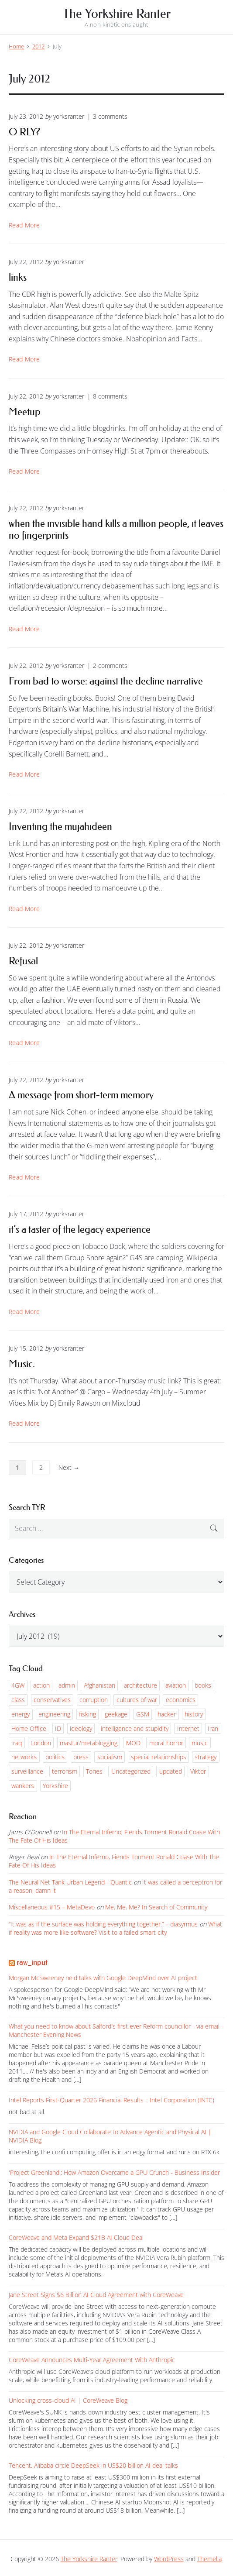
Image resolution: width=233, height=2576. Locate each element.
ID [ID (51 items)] (58, 1728)
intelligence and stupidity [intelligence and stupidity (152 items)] (134, 1728)
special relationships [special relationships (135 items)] (158, 1757)
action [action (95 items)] (41, 1685)
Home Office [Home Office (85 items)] (28, 1728)
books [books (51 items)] (203, 1685)
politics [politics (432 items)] (55, 1757)
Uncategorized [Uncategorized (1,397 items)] (131, 1771)
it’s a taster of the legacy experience (80, 1229)
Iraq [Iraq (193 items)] (16, 1743)
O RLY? (24, 132)
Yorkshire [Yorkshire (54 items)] (55, 1786)
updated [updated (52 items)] (170, 1771)
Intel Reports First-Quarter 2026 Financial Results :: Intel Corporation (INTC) (111, 2100)
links (18, 277)
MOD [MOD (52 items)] (133, 1743)
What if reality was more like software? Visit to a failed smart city (115, 1928)
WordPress (169, 2559)
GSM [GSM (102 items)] (142, 1714)
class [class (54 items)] (18, 1700)
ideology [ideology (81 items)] (81, 1728)
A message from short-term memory (81, 1095)
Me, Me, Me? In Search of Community (156, 1907)
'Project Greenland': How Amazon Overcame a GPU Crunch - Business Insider (114, 2172)
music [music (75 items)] (200, 1743)
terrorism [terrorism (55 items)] (64, 1771)
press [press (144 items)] (81, 1757)
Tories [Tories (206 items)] (94, 1771)
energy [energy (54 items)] (20, 1714)
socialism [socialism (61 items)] (109, 1757)
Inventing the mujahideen (60, 826)
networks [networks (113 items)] (24, 1757)
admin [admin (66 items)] (66, 1685)
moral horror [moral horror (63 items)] (166, 1743)
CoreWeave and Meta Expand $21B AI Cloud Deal (76, 2237)
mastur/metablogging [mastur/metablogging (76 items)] (88, 1743)
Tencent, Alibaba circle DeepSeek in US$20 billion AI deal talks (93, 2465)
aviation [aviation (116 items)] (175, 1685)
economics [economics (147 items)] (180, 1700)
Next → (68, 1467)
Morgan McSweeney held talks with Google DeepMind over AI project (103, 1978)
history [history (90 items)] (194, 1714)
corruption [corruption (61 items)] (93, 1700)
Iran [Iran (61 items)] (213, 1728)
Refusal (23, 961)
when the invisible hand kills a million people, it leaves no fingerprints (116, 529)
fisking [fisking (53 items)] (87, 1714)
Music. (22, 1364)
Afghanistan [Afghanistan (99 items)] (99, 1685)
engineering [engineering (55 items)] (54, 1714)
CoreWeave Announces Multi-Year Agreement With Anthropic (92, 2360)
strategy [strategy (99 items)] (205, 1757)
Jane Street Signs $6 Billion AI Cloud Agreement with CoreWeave (96, 2295)
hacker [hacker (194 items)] (167, 1714)
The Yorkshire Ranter (89, 2559)
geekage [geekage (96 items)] (116, 1714)
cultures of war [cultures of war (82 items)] (136, 1700)
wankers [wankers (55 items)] (22, 1786)
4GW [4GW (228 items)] (17, 1685)
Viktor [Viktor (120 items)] (198, 1771)
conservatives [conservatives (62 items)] (52, 1700)
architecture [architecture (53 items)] (140, 1685)
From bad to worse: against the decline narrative (106, 681)
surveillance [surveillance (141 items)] (27, 1771)
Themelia (209, 2559)
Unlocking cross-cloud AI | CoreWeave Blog (68, 2400)
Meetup (25, 412)
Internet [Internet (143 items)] (188, 1728)
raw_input (32, 1962)
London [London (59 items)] (41, 1743)
